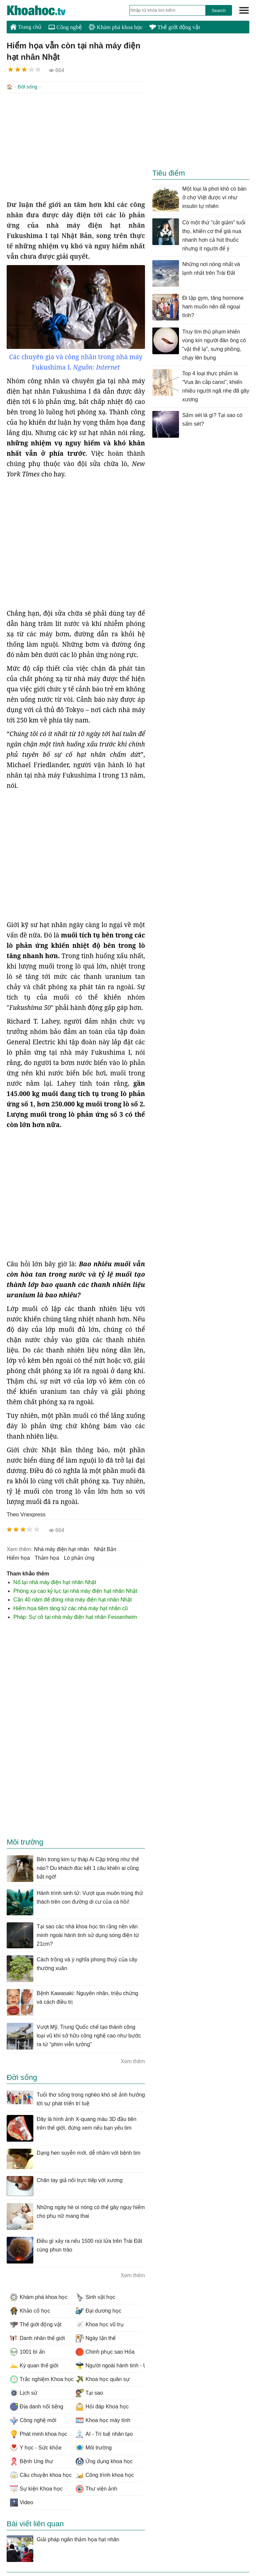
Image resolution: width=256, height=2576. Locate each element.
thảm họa (47, 1557)
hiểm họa (18, 1557)
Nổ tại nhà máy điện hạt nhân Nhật (54, 1581)
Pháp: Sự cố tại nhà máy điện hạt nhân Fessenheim (75, 1616)
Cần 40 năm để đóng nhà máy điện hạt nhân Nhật (72, 1599)
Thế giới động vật (174, 27)
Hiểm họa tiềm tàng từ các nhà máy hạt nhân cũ (70, 1608)
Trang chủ (26, 26)
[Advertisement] (76, 145)
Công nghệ (65, 27)
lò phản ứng (79, 1557)
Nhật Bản (105, 1548)
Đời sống (27, 86)
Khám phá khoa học (116, 27)
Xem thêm (133, 2061)
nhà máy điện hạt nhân (61, 1548)
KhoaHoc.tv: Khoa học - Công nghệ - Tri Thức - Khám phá (43, 10)
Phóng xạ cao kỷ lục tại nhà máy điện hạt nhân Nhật (75, 1590)
